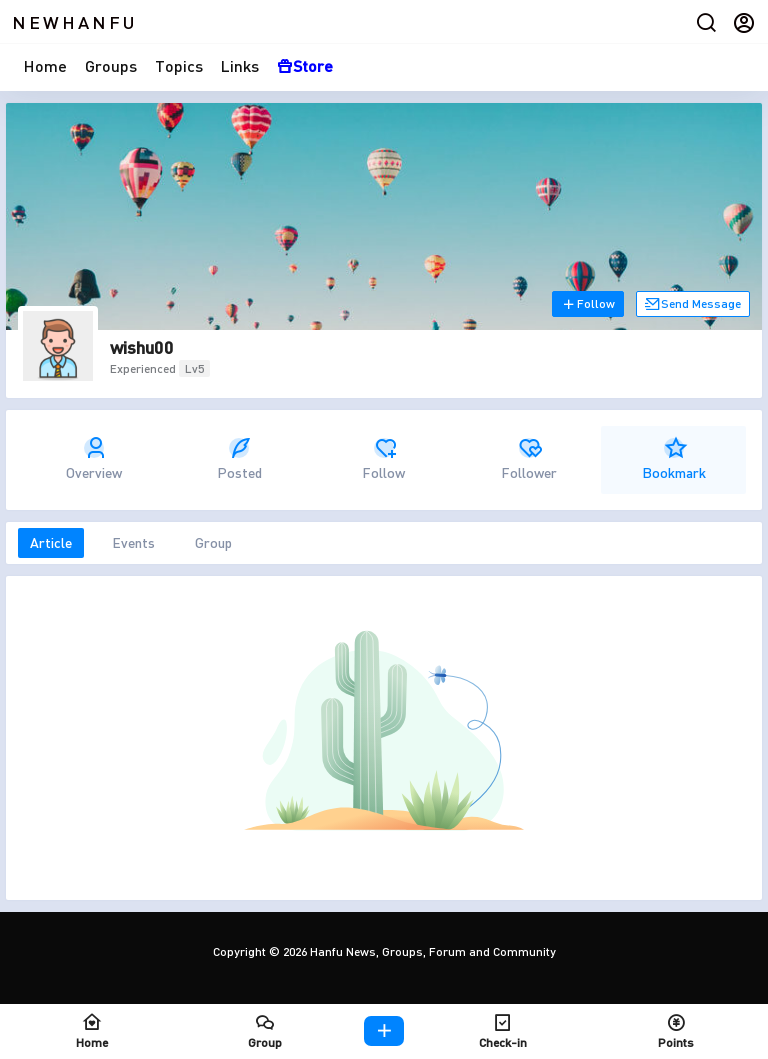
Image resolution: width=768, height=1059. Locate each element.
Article (51, 542)
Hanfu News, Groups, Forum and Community (431, 951)
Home (45, 65)
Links (240, 65)
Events (133, 542)
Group (213, 542)
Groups (111, 65)
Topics (179, 65)
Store (305, 65)
